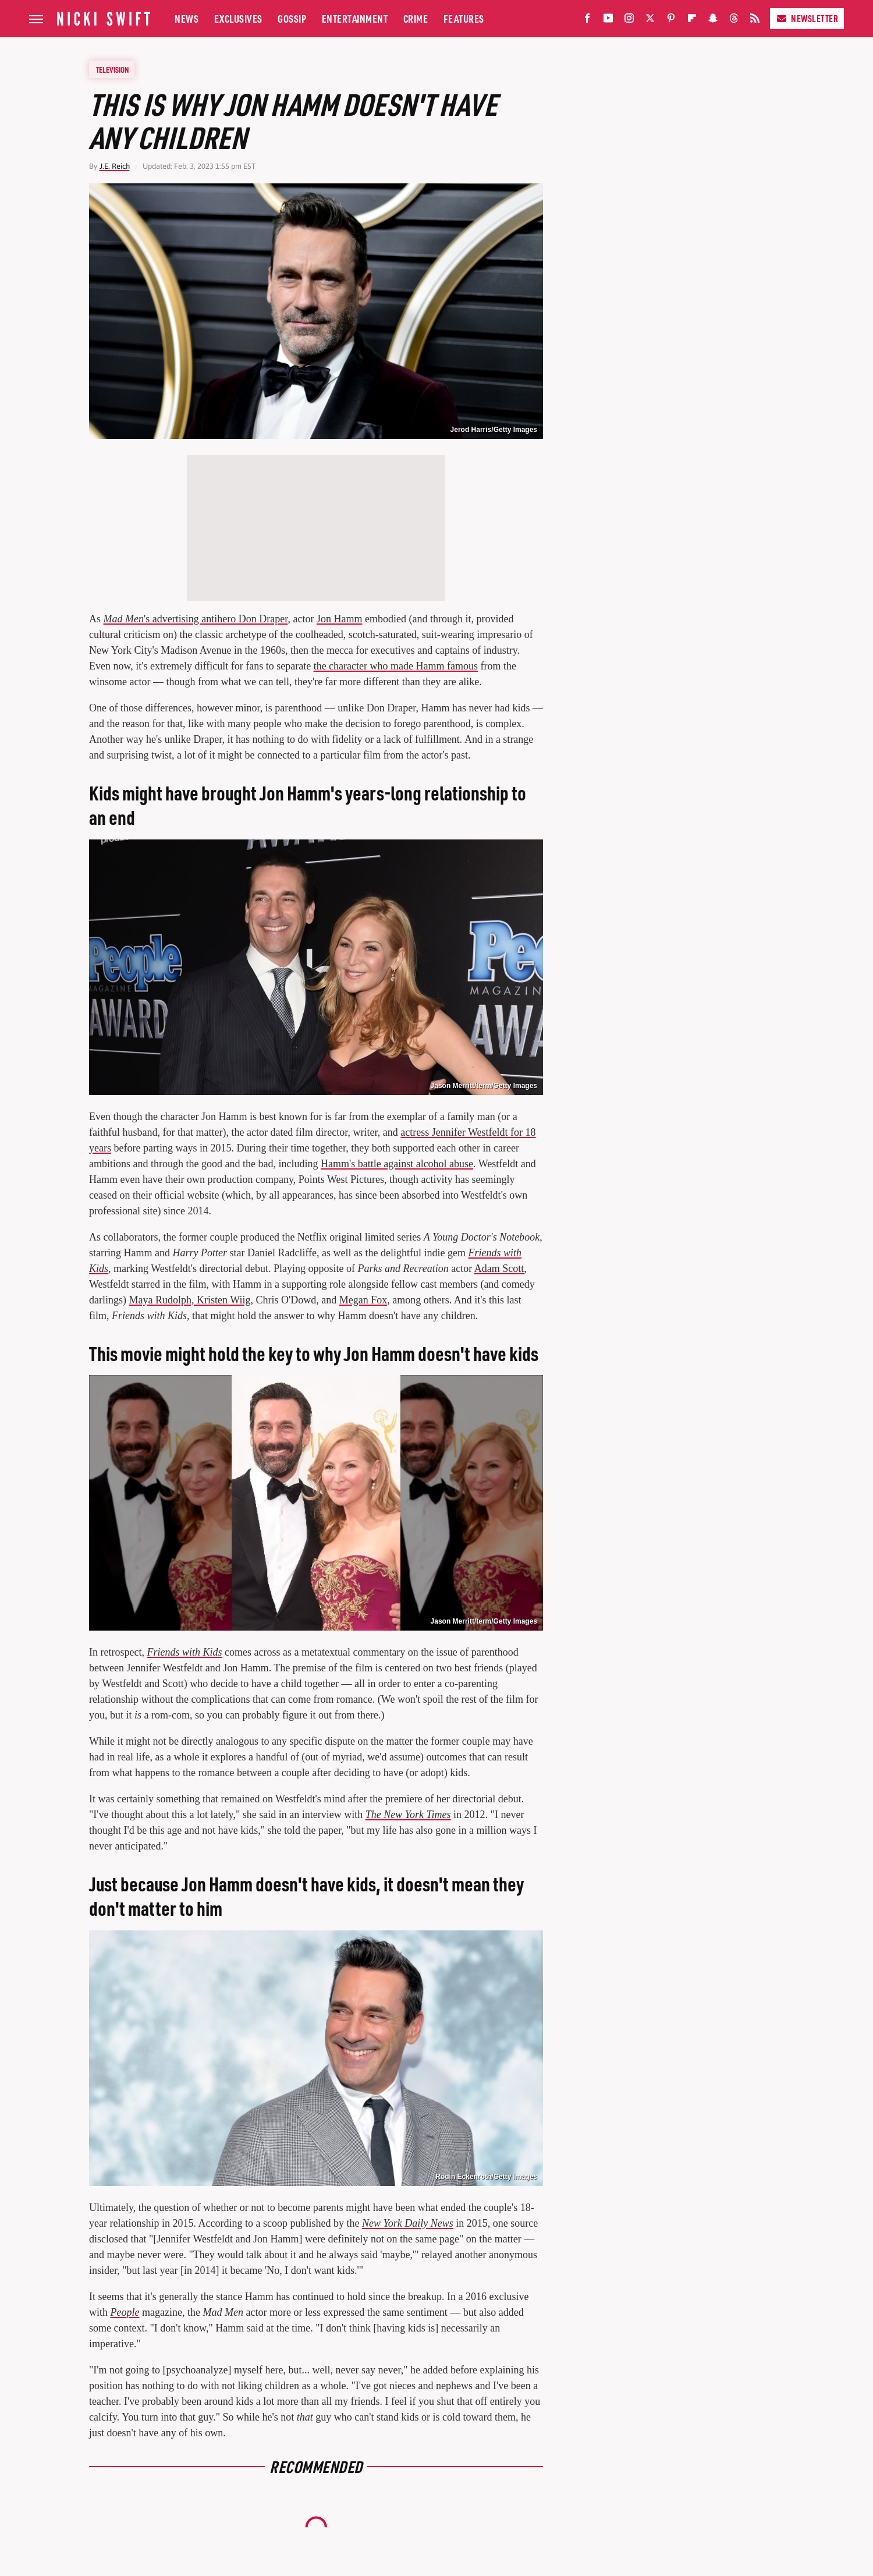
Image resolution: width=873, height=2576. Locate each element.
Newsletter (807, 18)
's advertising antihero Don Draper (196, 619)
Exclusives (238, 18)
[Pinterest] (671, 20)
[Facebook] (587, 20)
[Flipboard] (692, 20)
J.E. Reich (115, 166)
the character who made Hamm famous (396, 666)
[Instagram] (629, 20)
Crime (415, 18)
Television (112, 69)
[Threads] (734, 20)
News (186, 18)
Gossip (292, 18)
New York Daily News (407, 2223)
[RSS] (755, 20)
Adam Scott (499, 1268)
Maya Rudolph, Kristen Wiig (189, 1300)
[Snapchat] (713, 20)
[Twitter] (650, 20)
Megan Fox (363, 1300)
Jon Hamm (340, 619)
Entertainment (355, 18)
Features (463, 18)
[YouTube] (608, 20)
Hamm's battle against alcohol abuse (397, 1164)
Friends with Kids (184, 1652)
